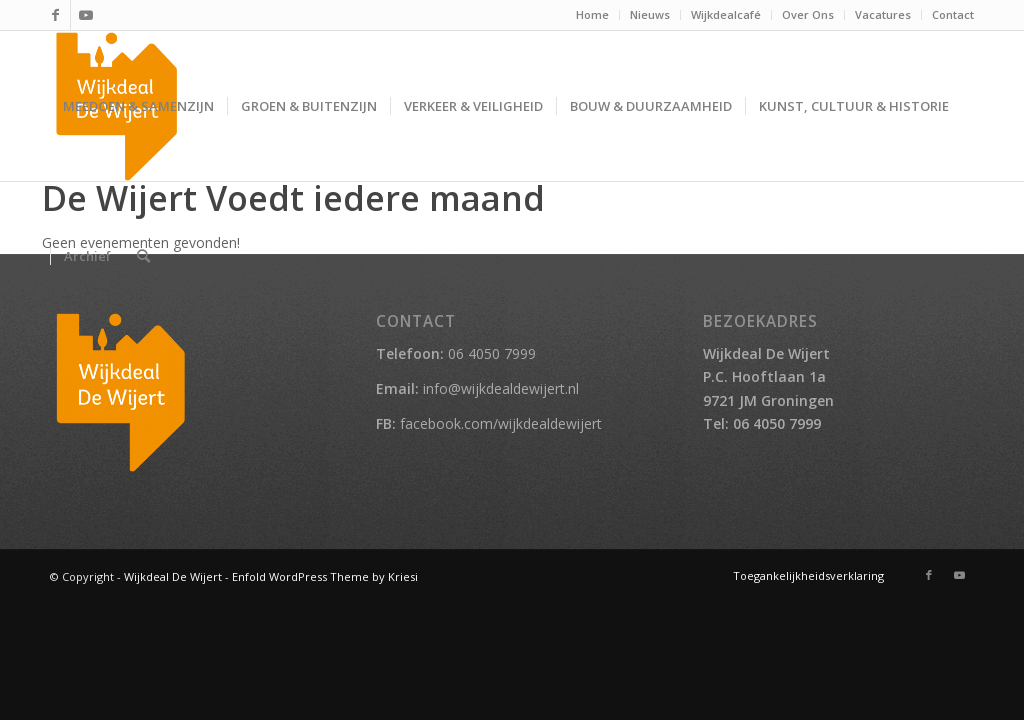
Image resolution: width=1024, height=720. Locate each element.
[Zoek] (143, 256)
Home (592, 14)
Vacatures (883, 14)
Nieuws (650, 14)
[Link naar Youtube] (86, 15)
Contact (953, 14)
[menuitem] (593, 15)
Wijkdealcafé (726, 14)
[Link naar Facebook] (55, 15)
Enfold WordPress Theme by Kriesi (325, 576)
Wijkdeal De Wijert (173, 576)
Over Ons (808, 14)
